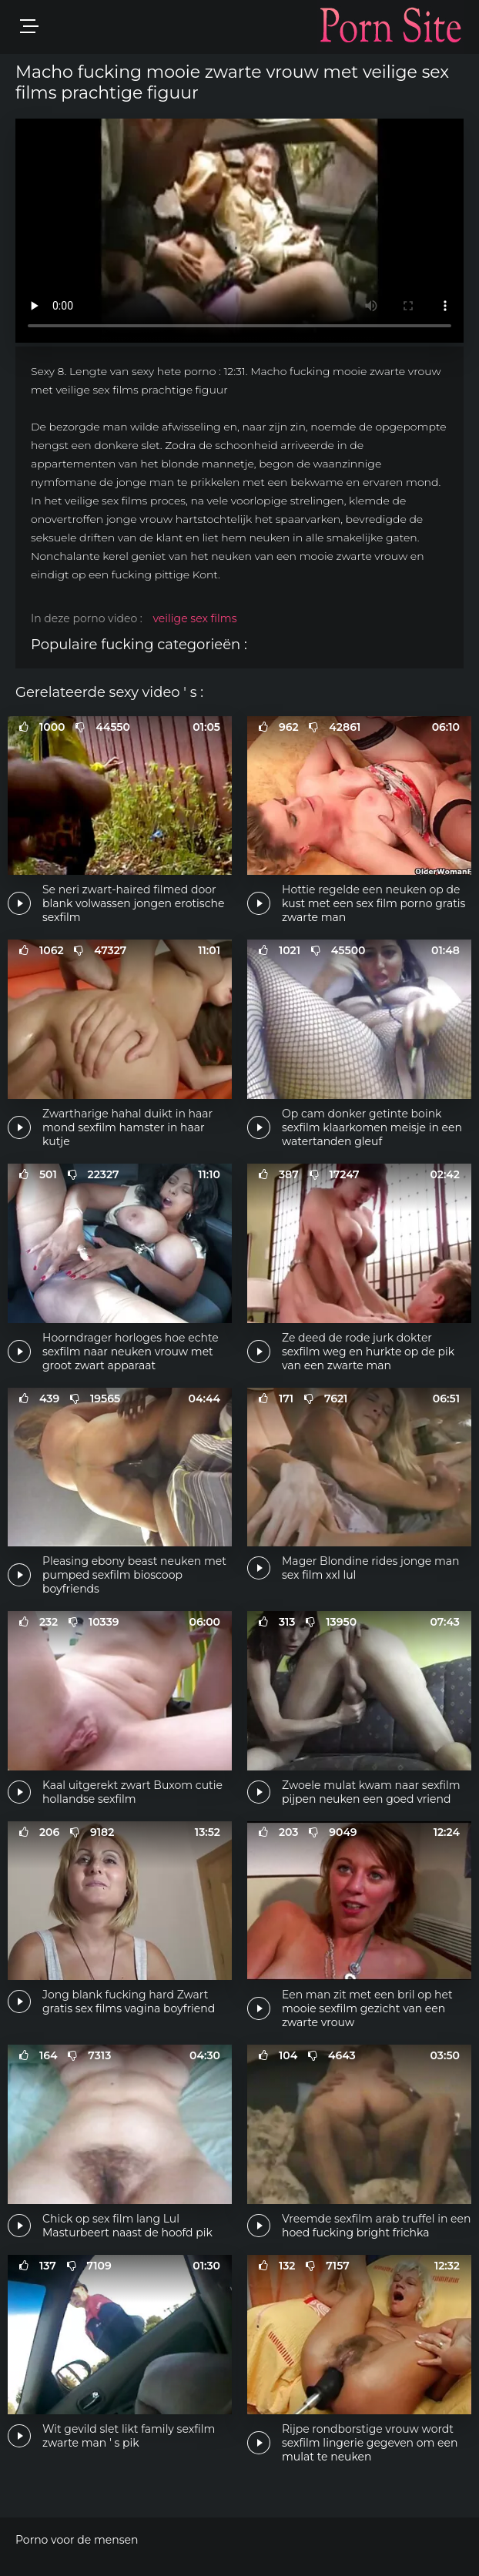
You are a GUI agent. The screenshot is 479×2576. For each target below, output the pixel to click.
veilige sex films (194, 618)
